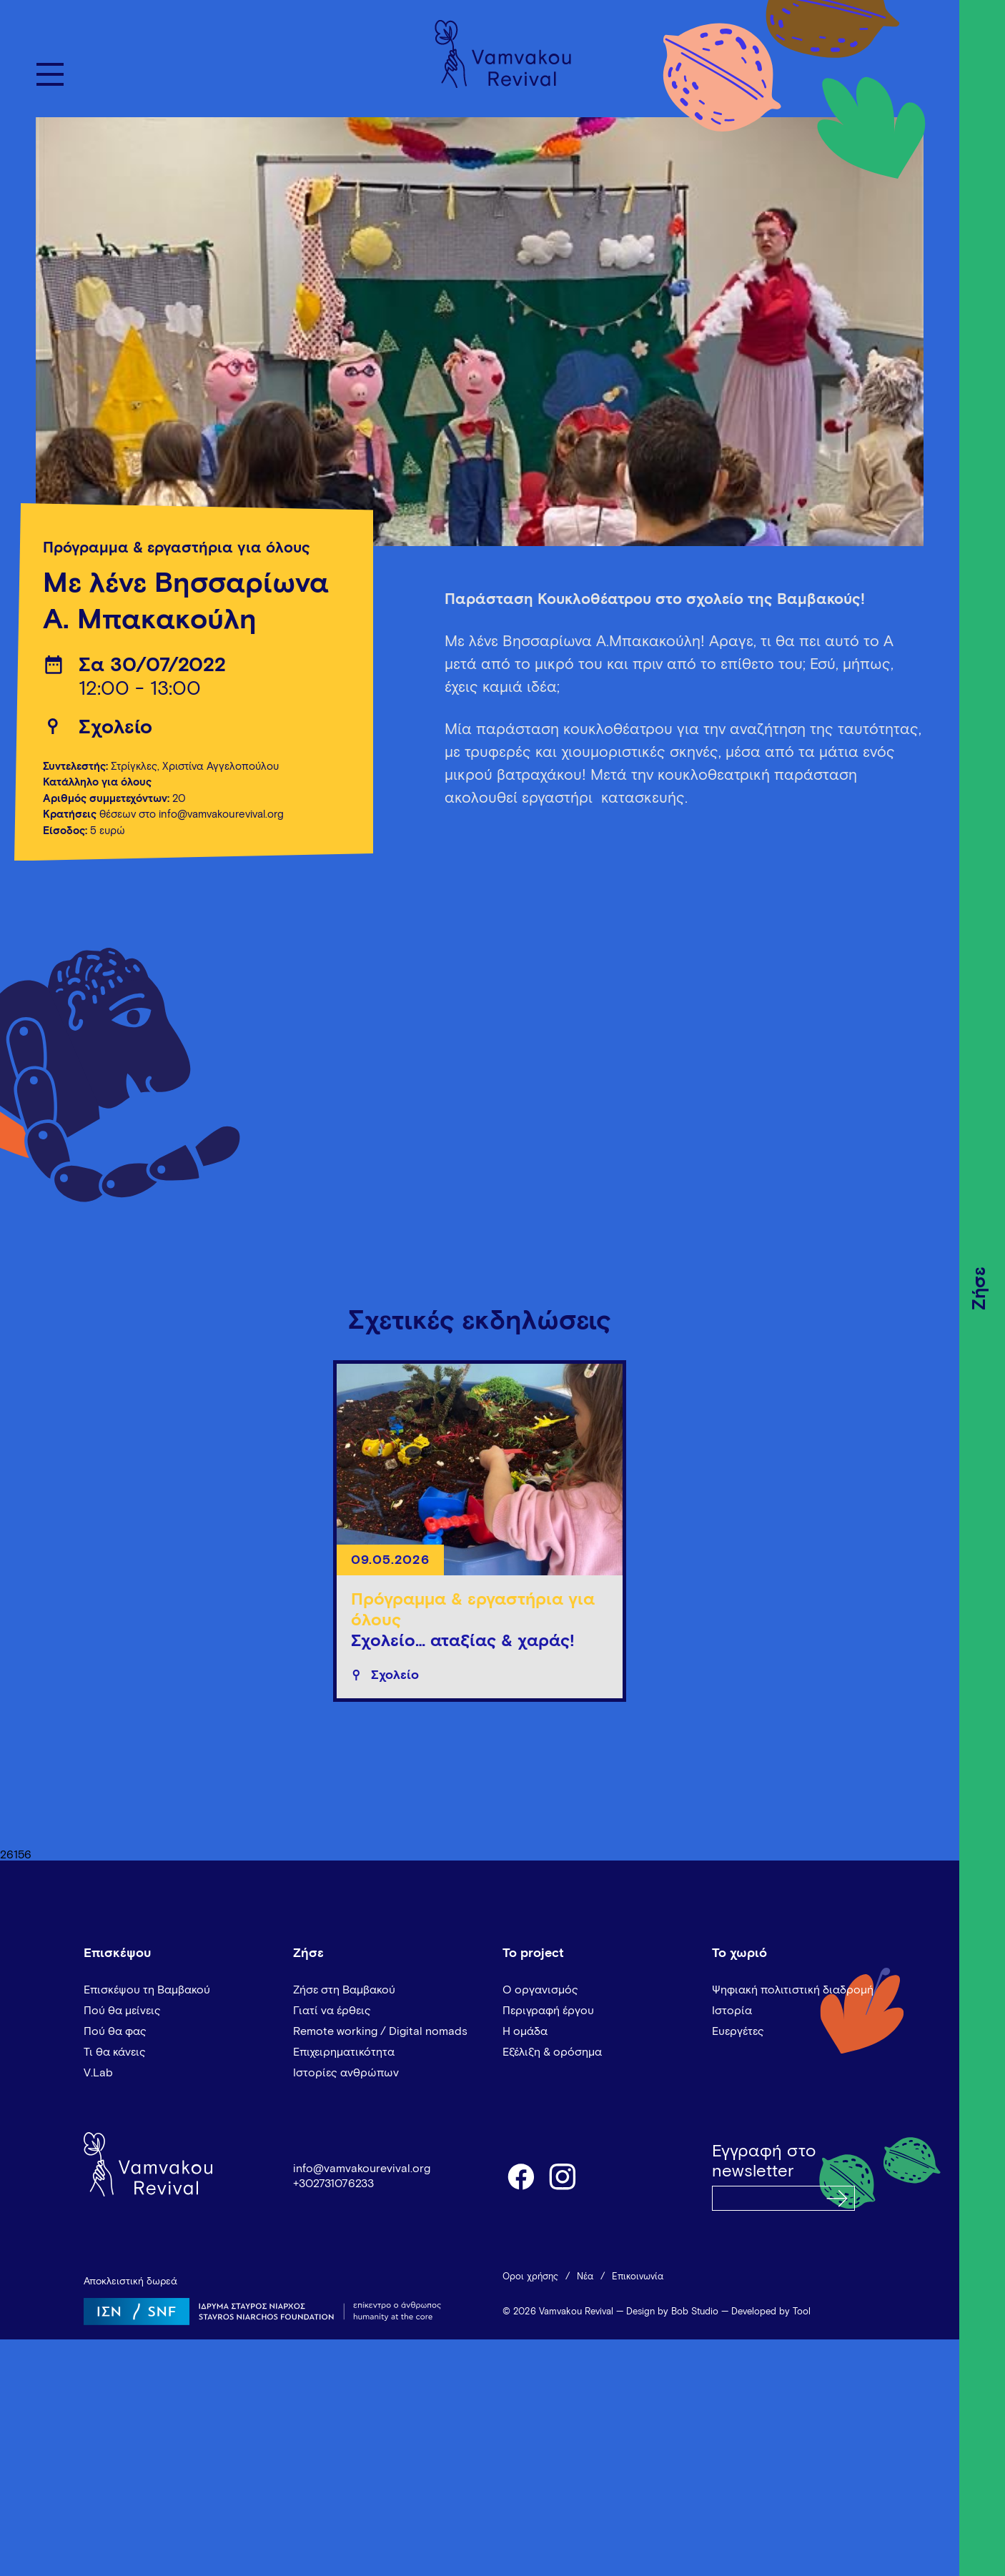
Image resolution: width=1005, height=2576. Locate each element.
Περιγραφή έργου (548, 2010)
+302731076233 (333, 2183)
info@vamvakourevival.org (361, 2168)
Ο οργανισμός (540, 1990)
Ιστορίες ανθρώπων (346, 2073)
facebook (520, 2175)
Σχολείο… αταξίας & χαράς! (463, 1641)
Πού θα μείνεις (122, 2010)
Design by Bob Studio (672, 2312)
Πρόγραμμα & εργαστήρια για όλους (176, 548)
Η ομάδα (525, 2031)
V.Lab (98, 2073)
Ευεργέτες (738, 2031)
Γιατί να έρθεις (332, 2010)
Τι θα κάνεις (115, 2052)
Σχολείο (115, 728)
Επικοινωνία (637, 2277)
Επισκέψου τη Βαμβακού (147, 1990)
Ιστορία (732, 2010)
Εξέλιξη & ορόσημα (552, 2052)
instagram (563, 2175)
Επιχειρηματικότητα (344, 2052)
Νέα (585, 2277)
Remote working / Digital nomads (380, 2031)
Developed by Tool (771, 2312)
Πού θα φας (115, 2031)
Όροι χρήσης (530, 2277)
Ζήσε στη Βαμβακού (344, 1990)
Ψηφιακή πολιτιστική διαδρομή (792, 1990)
